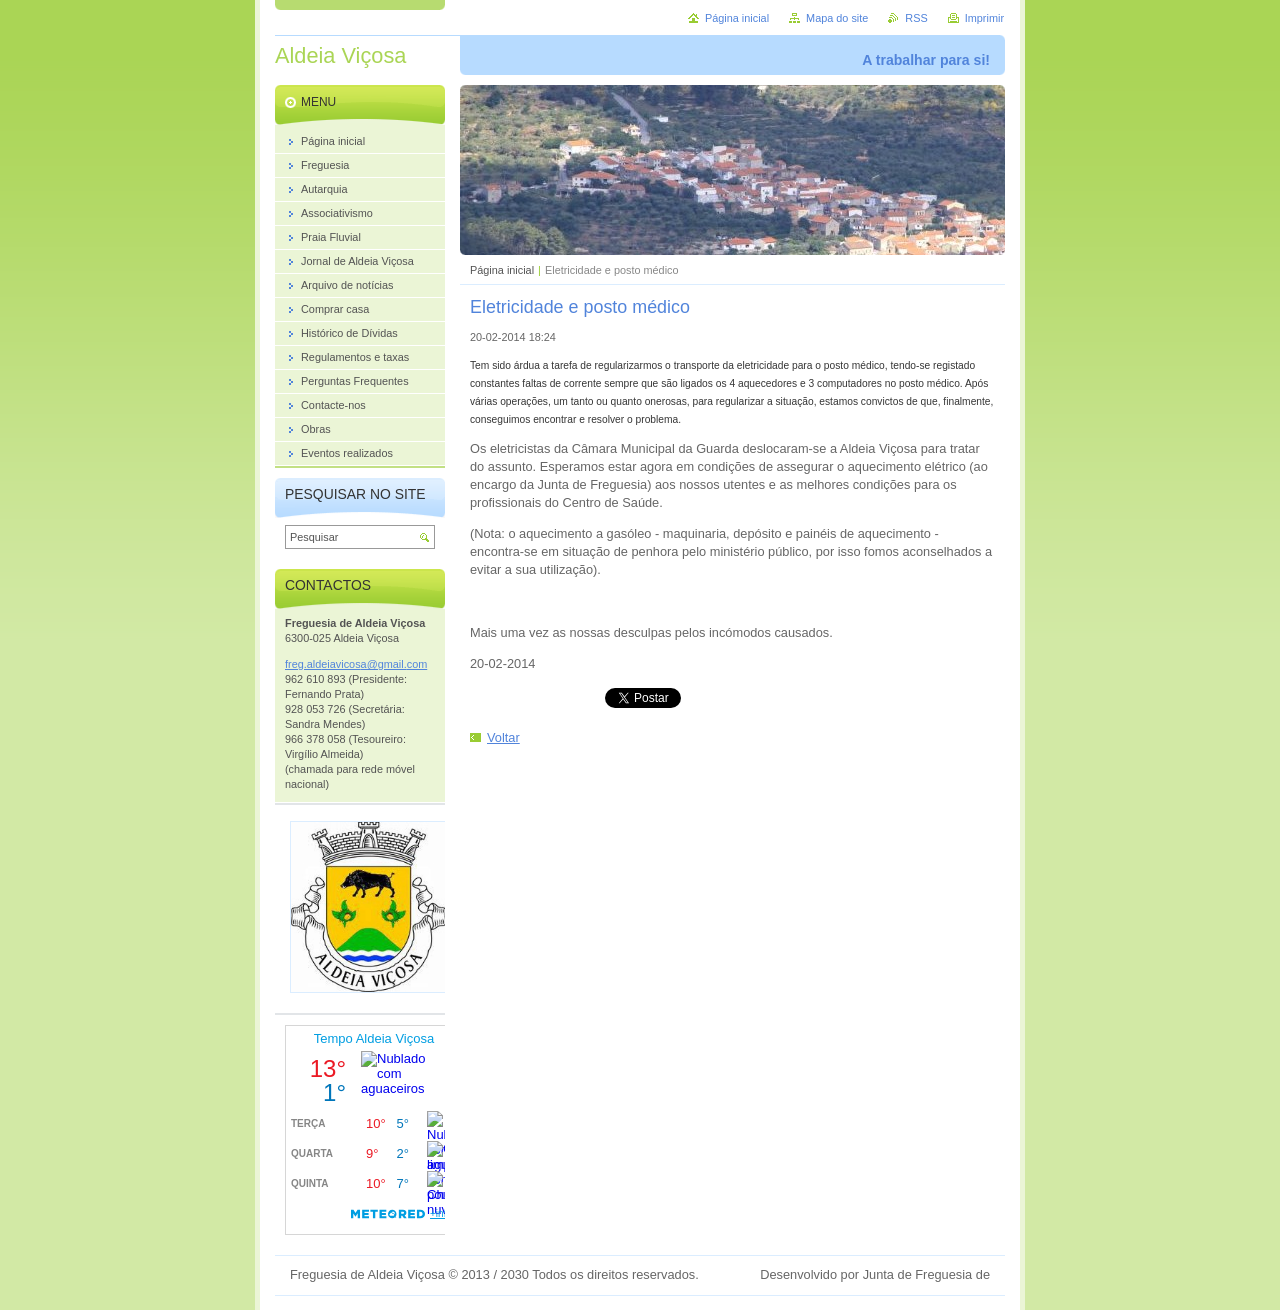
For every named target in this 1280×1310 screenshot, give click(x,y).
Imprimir (984, 18)
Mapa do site (837, 18)
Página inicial (502, 270)
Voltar (503, 737)
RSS (916, 18)
